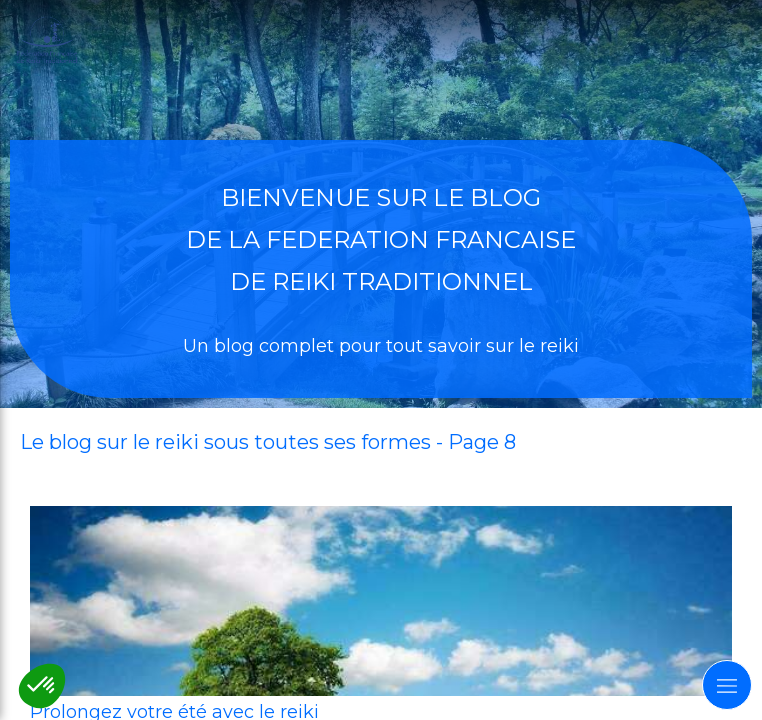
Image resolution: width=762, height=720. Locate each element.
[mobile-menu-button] (727, 685)
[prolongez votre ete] (381, 601)
